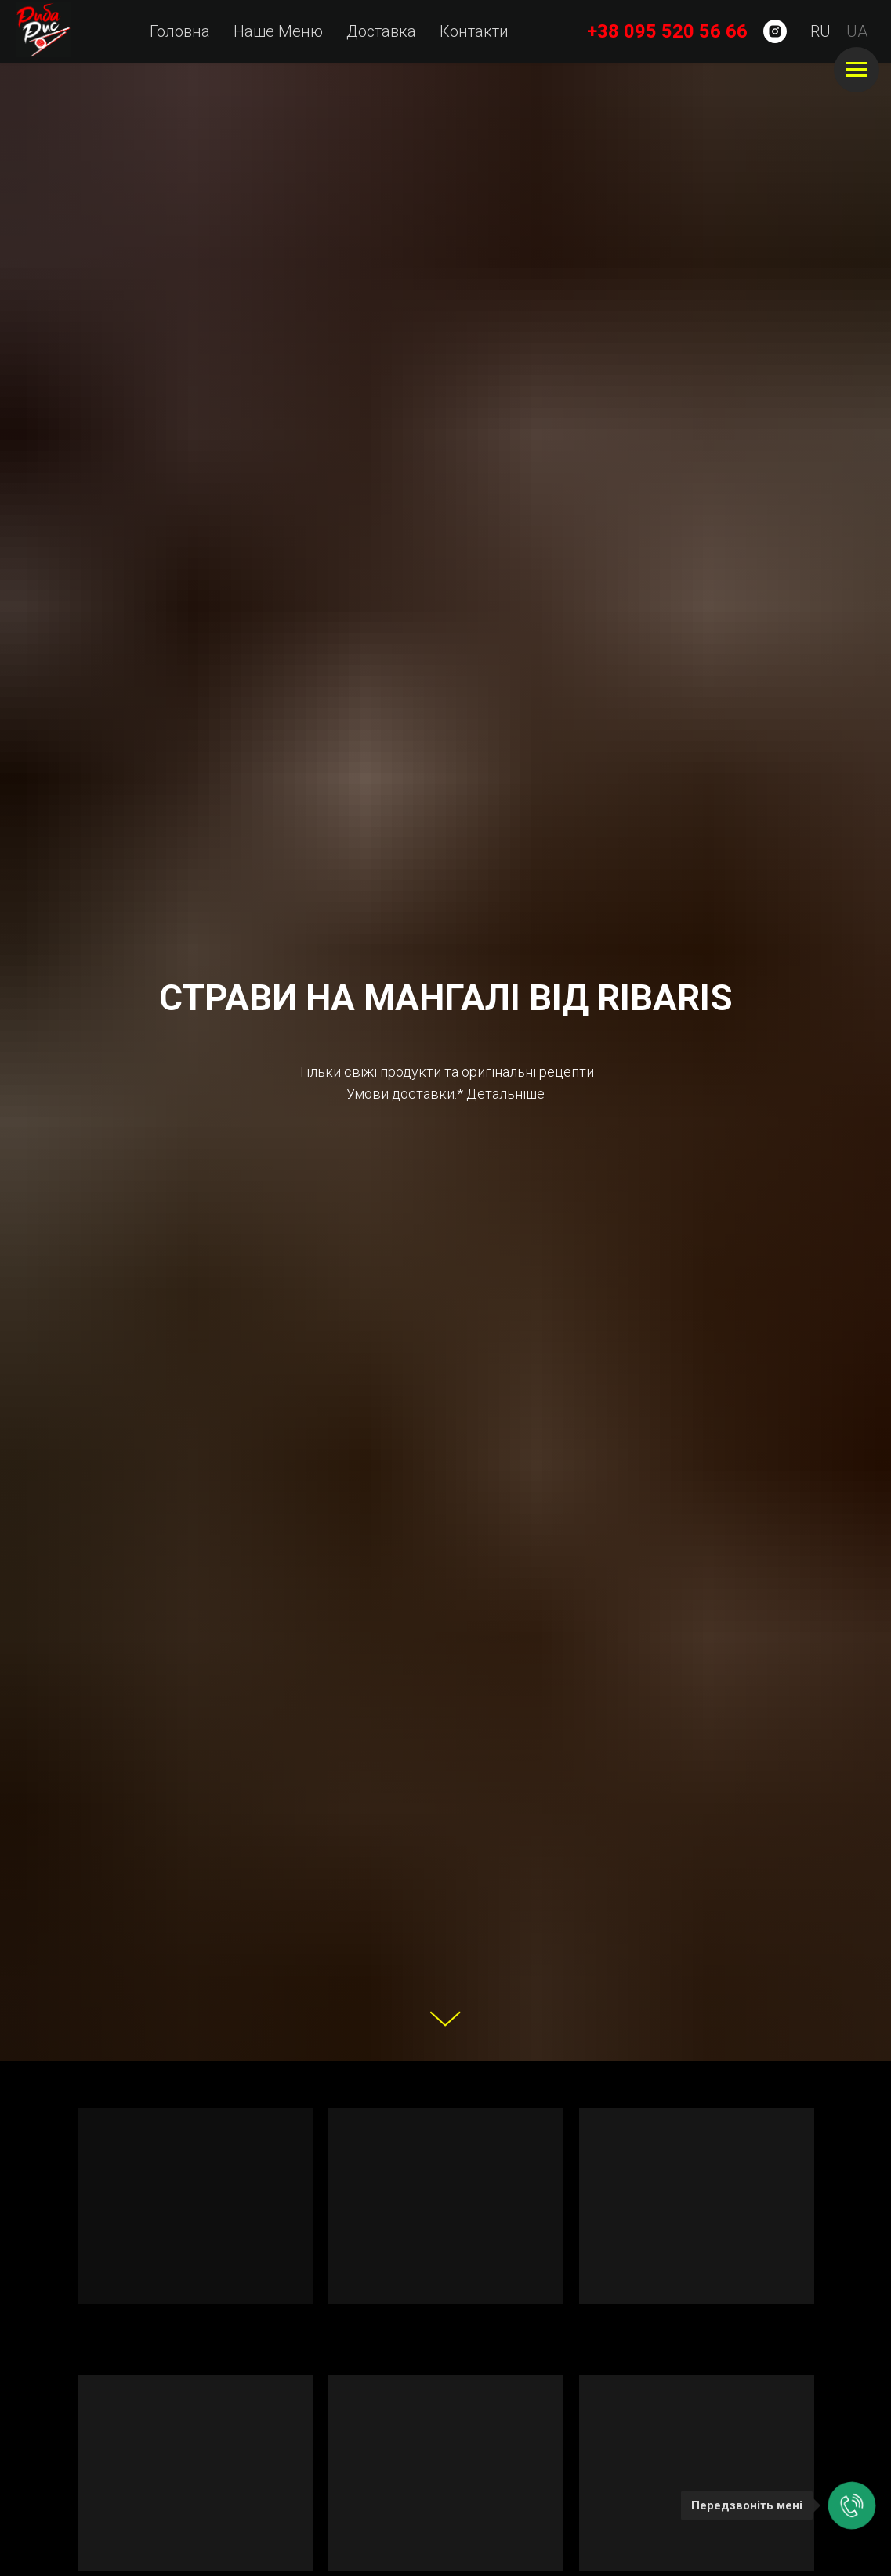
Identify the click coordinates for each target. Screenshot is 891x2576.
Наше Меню (278, 31)
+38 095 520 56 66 (667, 31)
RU (820, 31)
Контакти (474, 31)
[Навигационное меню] (856, 70)
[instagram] (775, 31)
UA (856, 31)
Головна (180, 31)
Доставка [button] (381, 31)
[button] (505, 1093)
